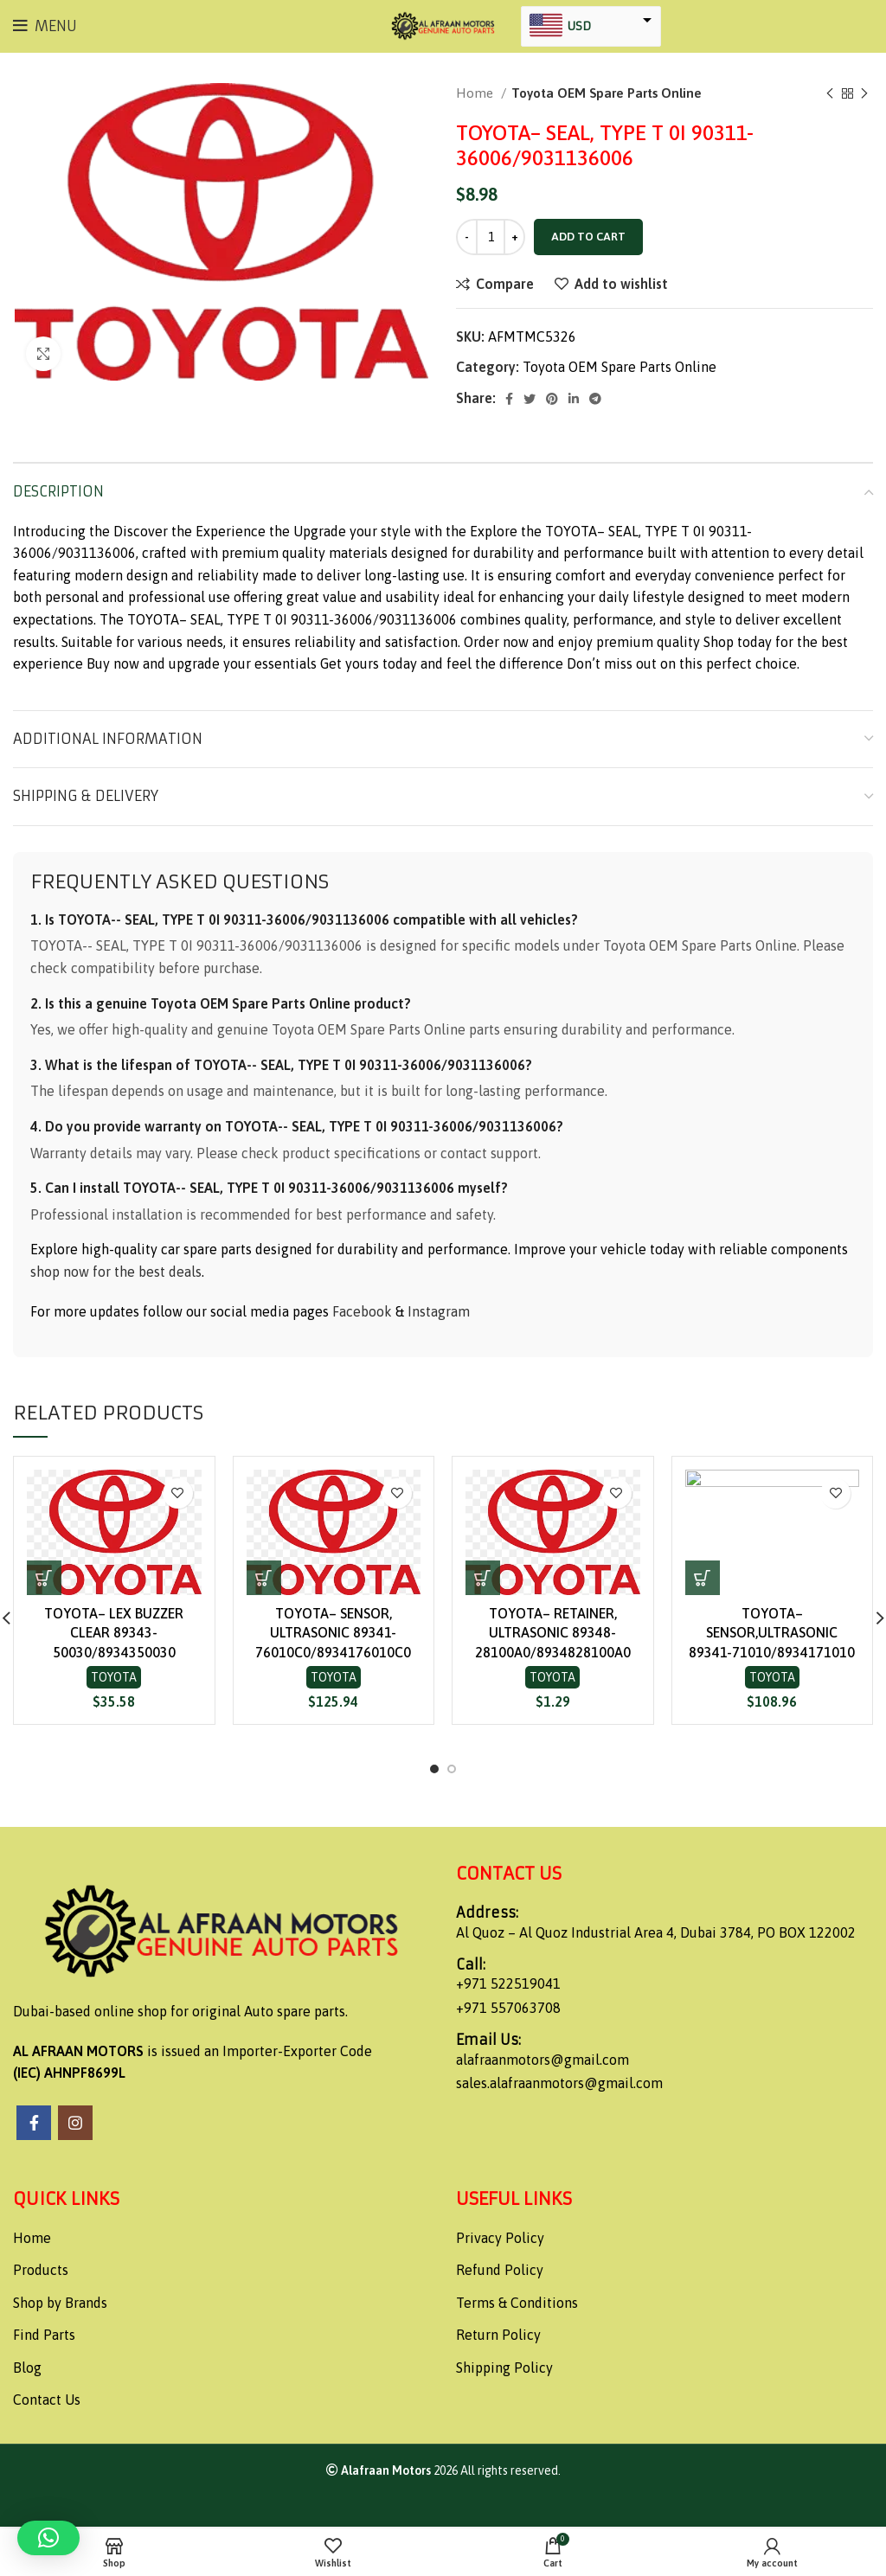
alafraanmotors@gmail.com (542, 2059)
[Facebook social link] (509, 399)
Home (476, 93)
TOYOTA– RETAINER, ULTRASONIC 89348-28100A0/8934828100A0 (553, 1632)
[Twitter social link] (529, 399)
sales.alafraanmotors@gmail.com (559, 2083)
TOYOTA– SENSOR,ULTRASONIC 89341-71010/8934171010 (772, 1632)
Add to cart (588, 236)
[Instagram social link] (75, 2122)
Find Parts (44, 2334)
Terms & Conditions (517, 2302)
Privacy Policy (500, 2238)
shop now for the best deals (116, 1271)
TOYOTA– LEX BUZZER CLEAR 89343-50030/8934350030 (113, 1632)
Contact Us (46, 2399)
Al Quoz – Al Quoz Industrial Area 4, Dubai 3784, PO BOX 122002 (656, 1932)
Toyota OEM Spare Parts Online (606, 93)
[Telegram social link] (595, 399)
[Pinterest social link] (552, 399)
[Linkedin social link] (573, 399)
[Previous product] (829, 93)
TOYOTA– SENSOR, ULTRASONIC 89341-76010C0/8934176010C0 (333, 1632)
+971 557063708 (508, 2007)
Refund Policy (499, 2270)
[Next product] (864, 93)
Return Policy (498, 2334)
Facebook (362, 1311)
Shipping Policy (504, 2367)
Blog (27, 2367)
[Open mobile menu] (45, 26)
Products (40, 2270)
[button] (44, 1577)
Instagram (439, 1311)
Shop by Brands (60, 2302)
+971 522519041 (508, 1983)
